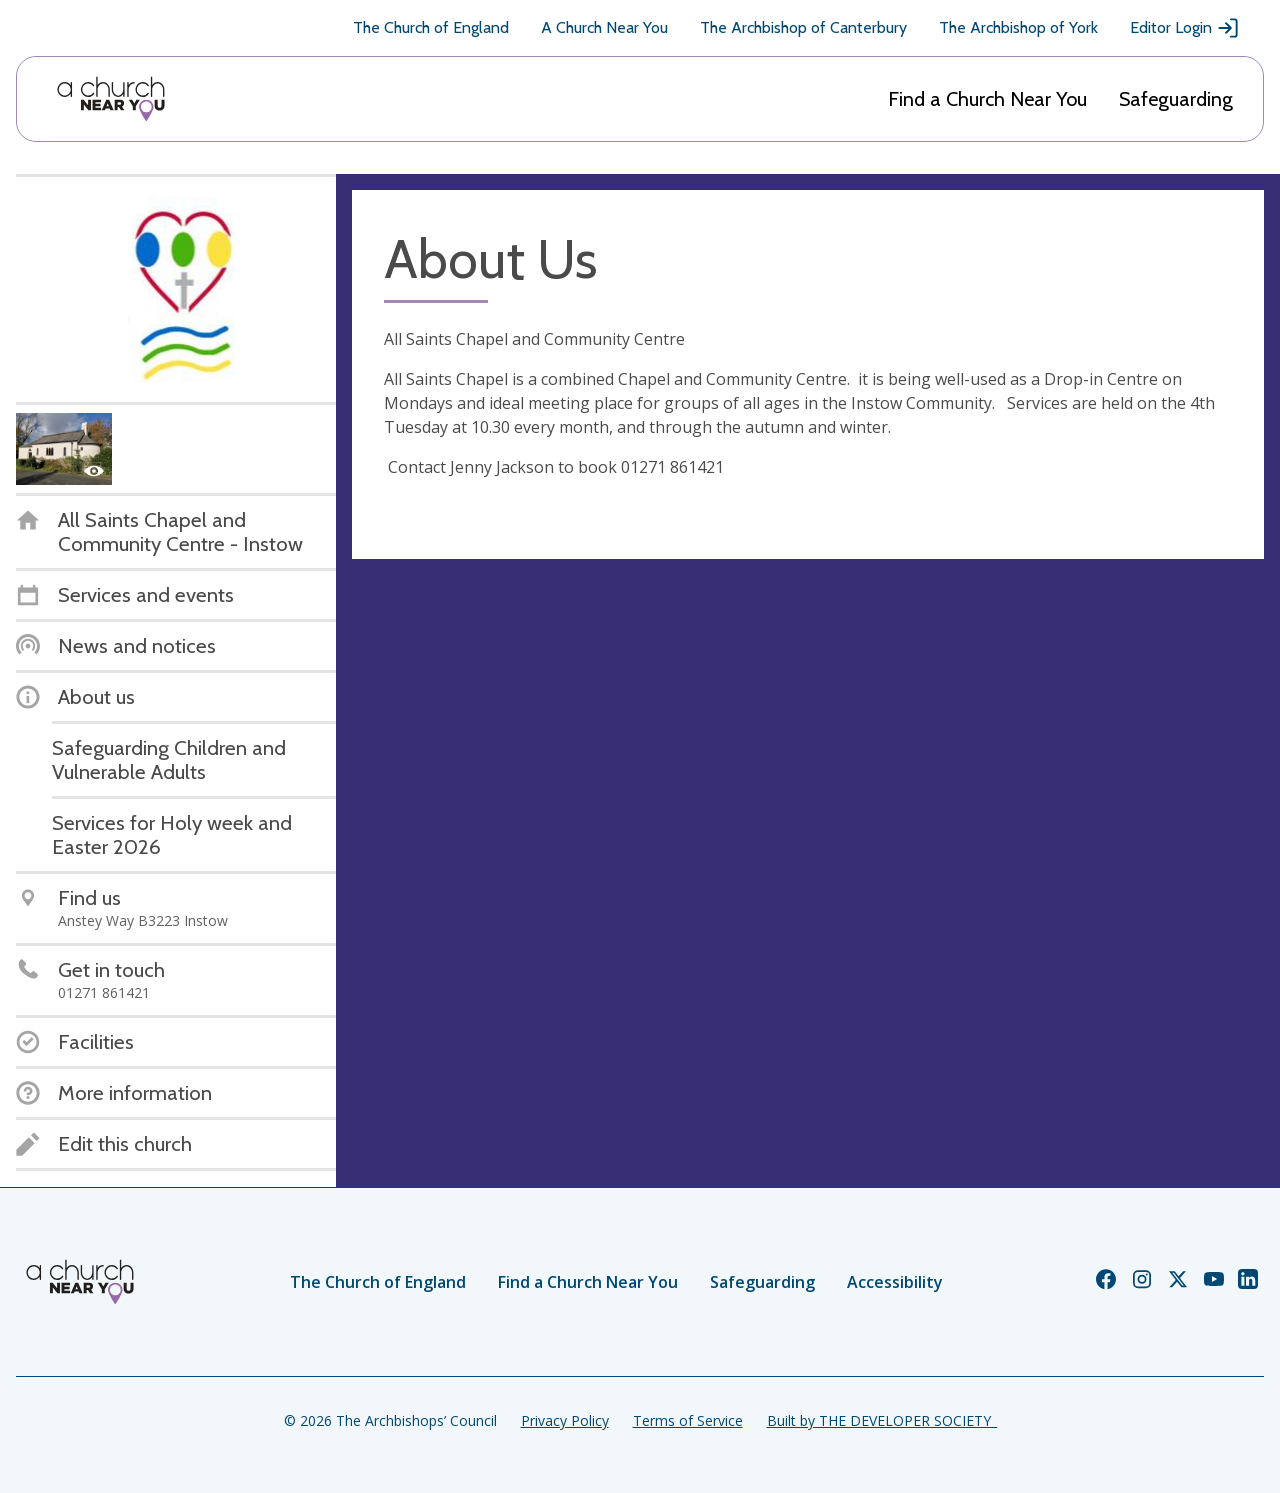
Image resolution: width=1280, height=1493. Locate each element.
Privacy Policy (565, 1420)
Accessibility (895, 1282)
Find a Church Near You (987, 99)
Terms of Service (688, 1420)
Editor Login (1185, 28)
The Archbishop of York (1018, 27)
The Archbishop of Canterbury (803, 27)
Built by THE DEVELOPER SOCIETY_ (882, 1420)
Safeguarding (1176, 99)
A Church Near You (604, 27)
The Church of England (431, 27)
